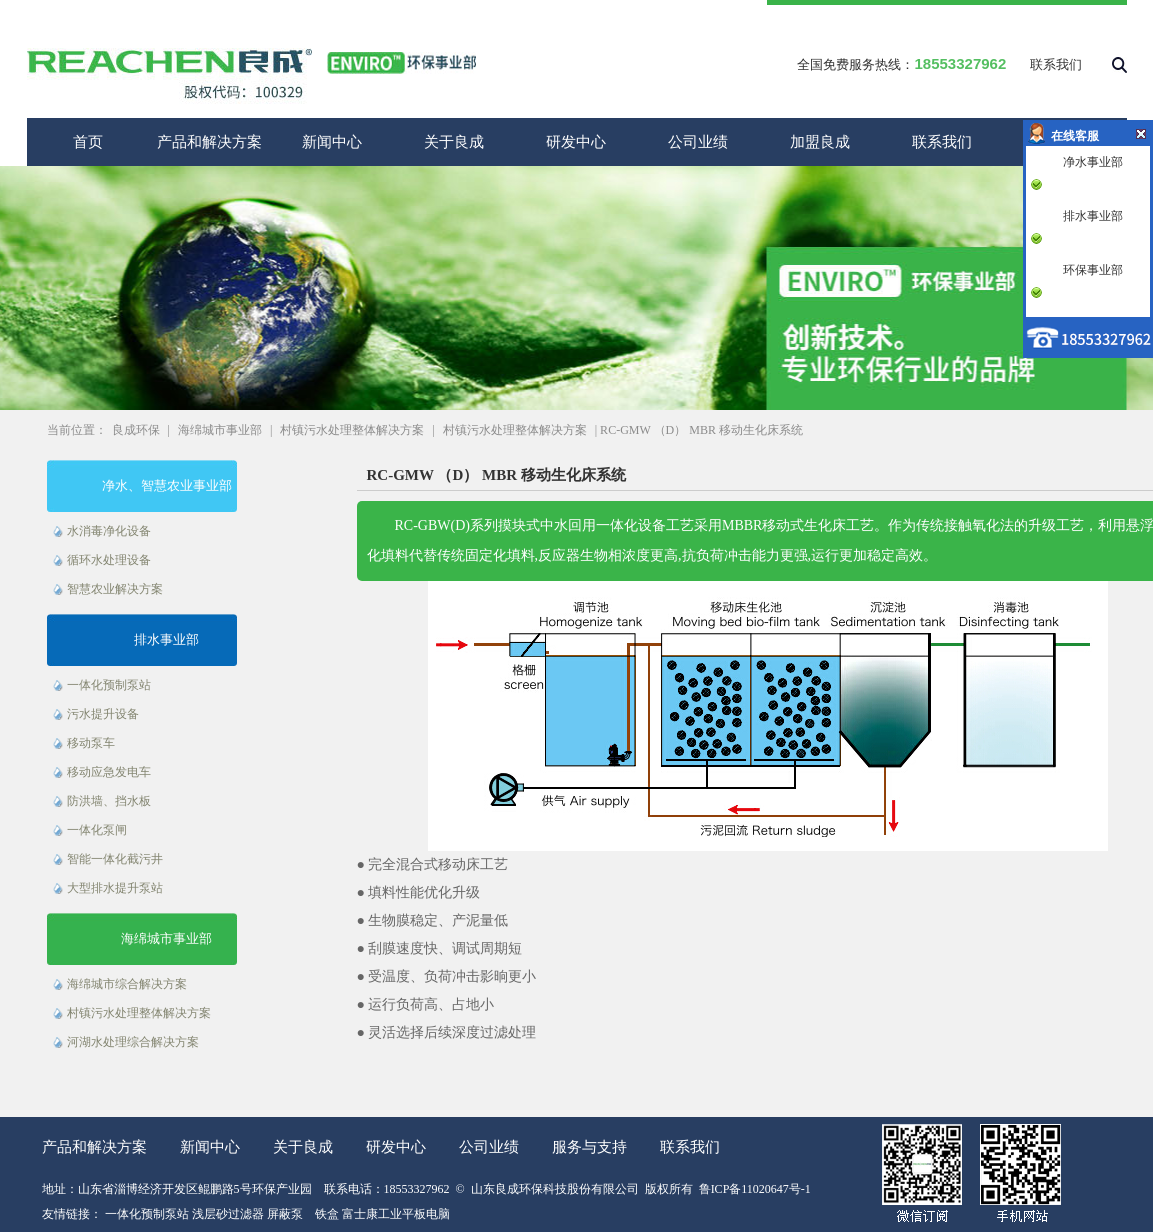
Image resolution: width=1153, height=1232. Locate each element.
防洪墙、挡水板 (109, 801)
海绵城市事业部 (220, 430)
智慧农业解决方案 (115, 589)
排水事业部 (166, 639)
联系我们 (1056, 64)
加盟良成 (820, 142)
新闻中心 (332, 142)
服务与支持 (589, 1147)
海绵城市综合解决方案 (127, 984)
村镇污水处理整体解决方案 (352, 430)
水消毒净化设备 (109, 531)
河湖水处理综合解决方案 (133, 1042)
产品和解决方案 (209, 142)
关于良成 (454, 142)
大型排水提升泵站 (115, 888)
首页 (88, 142)
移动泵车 (91, 743)
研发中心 (576, 142)
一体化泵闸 (97, 830)
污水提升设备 (103, 714)
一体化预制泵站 (109, 685)
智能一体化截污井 (115, 859)
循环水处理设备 (109, 560)
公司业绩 (698, 142)
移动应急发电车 (109, 772)
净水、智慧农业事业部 (167, 485)
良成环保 (136, 430)
